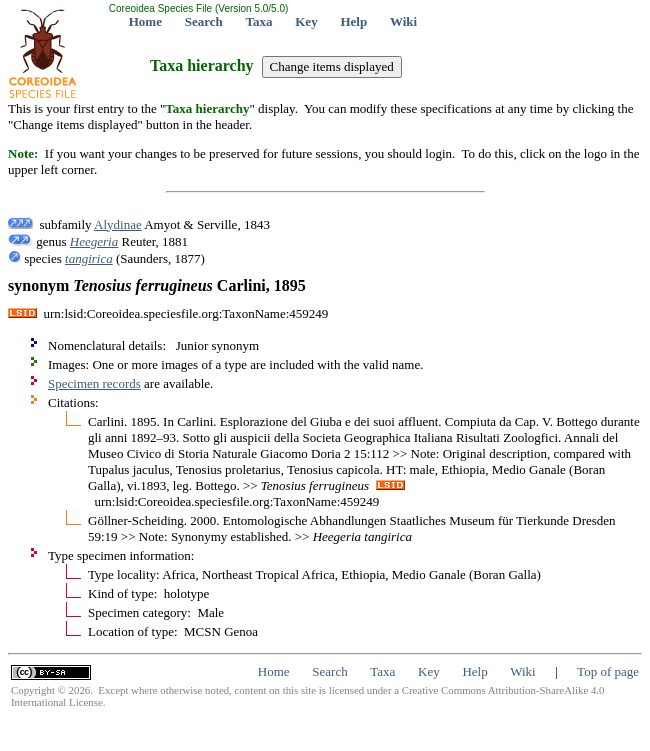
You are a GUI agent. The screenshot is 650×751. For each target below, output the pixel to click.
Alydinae (118, 224)
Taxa (259, 21)
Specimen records (94, 383)
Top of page (608, 671)
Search (204, 21)
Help (353, 21)
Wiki (403, 21)
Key (306, 21)
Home (145, 21)
